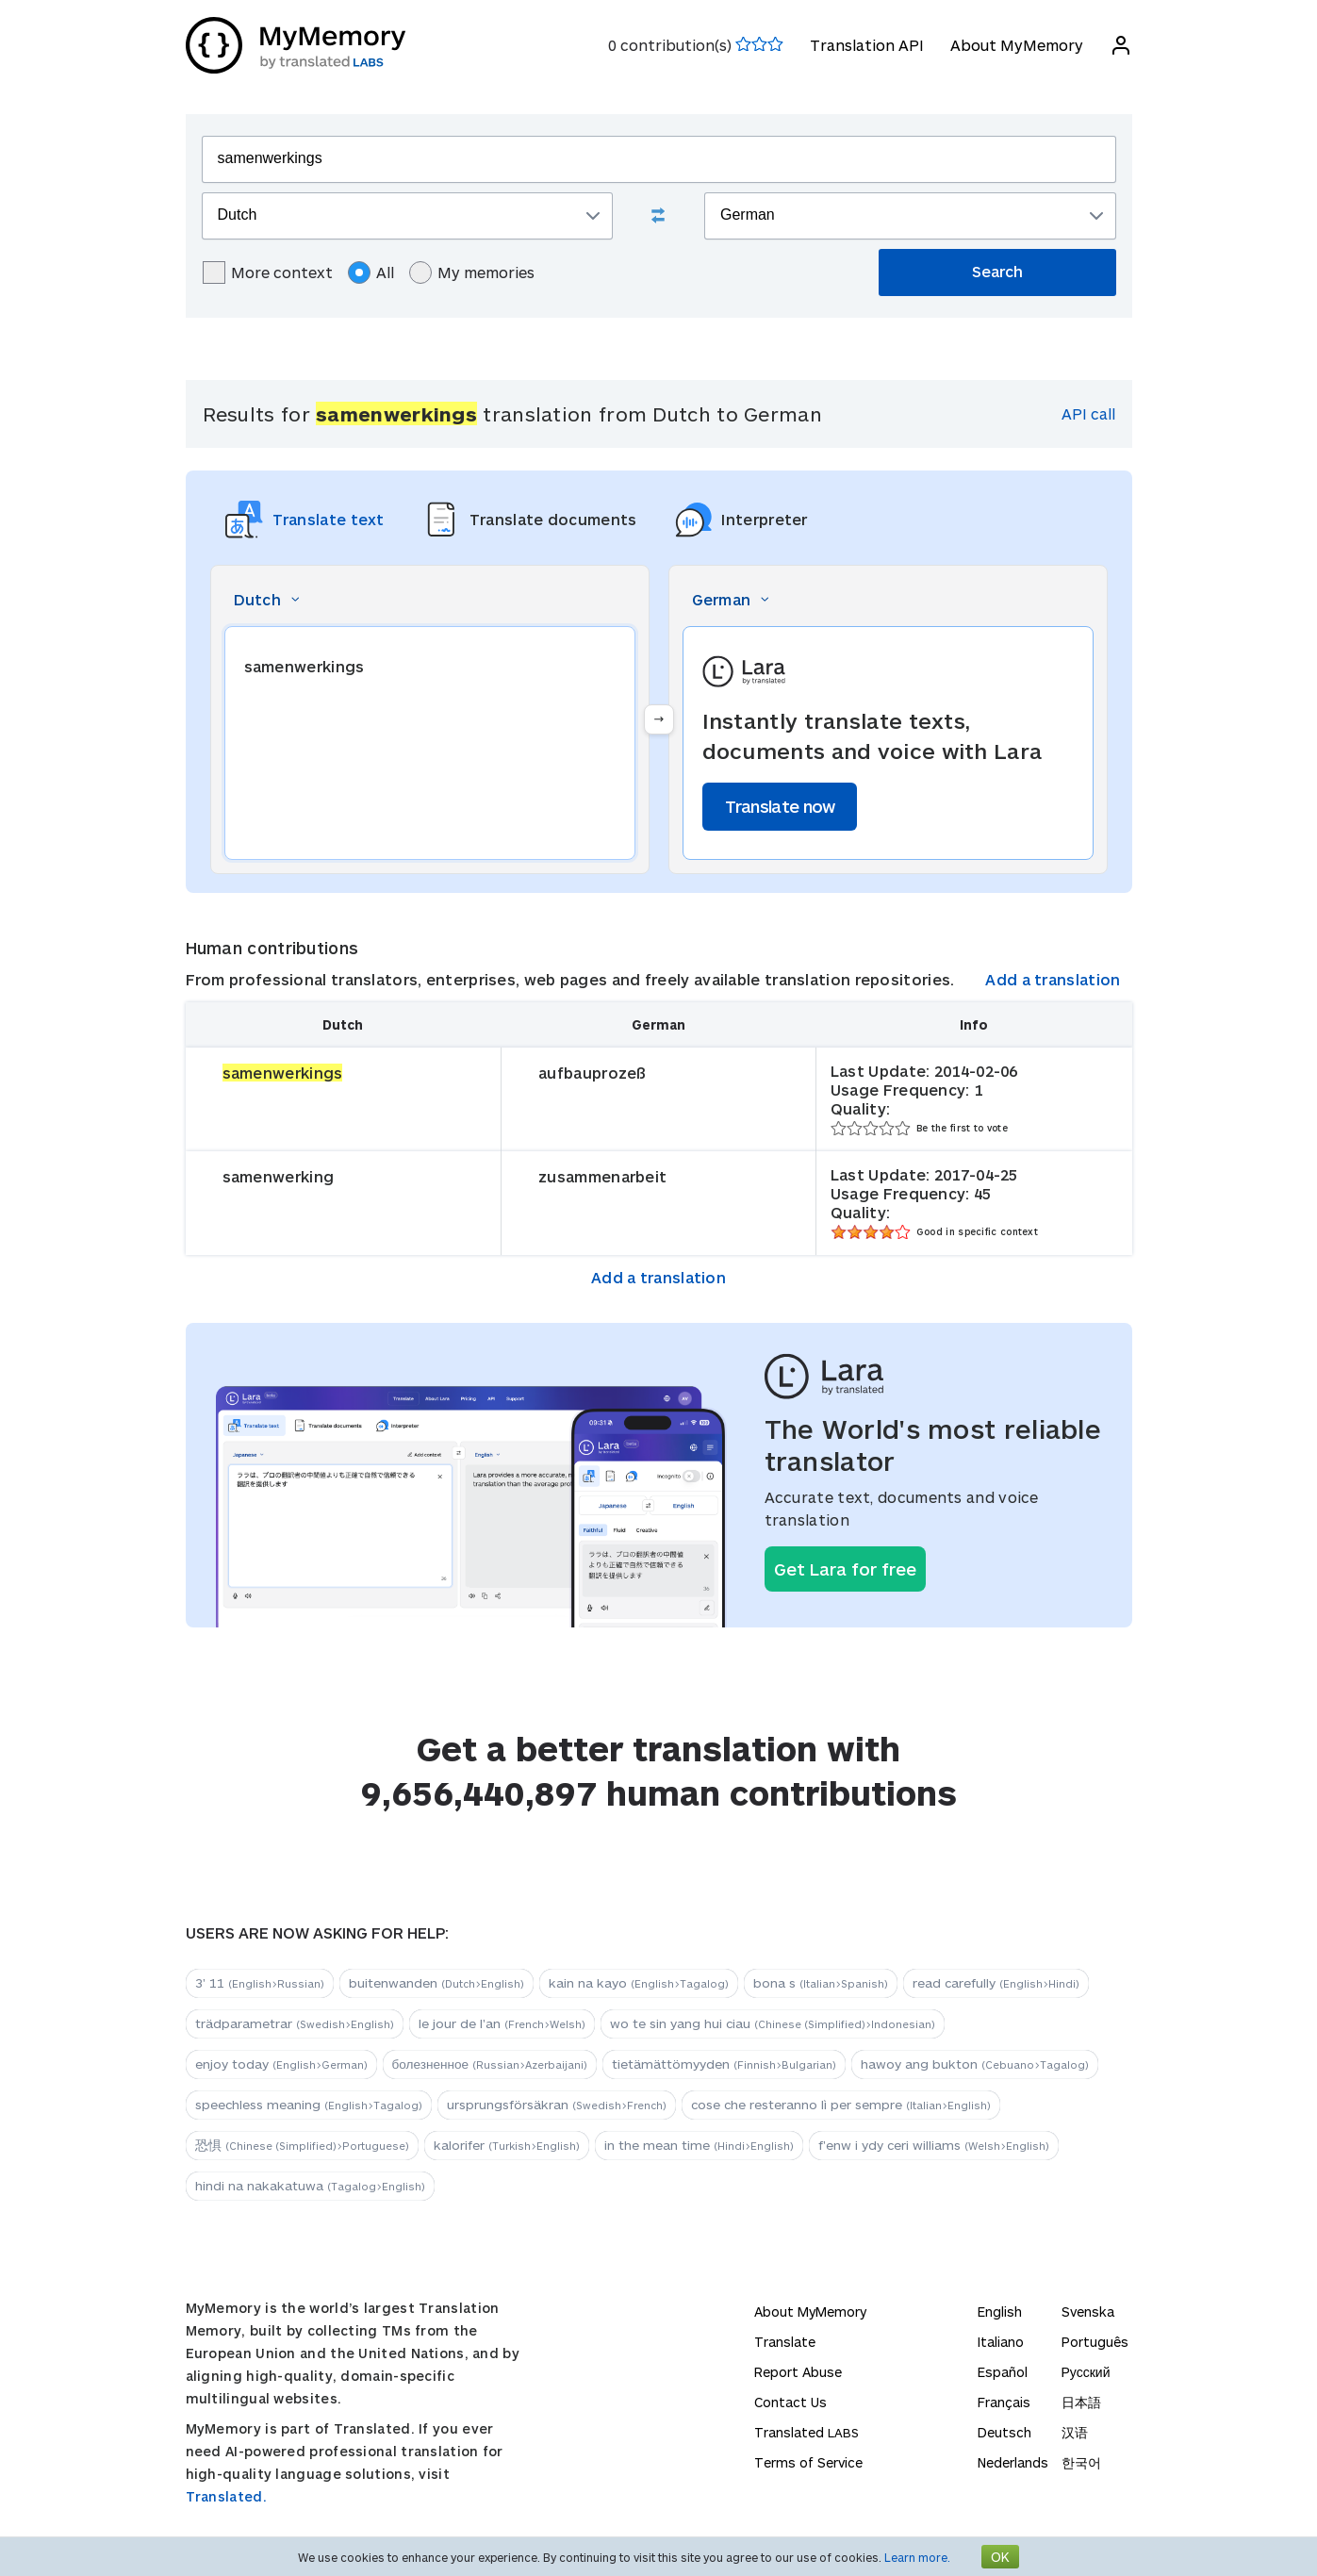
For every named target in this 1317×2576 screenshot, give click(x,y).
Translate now (780, 806)
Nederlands (1013, 2462)
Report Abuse (798, 2372)
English (1000, 2312)
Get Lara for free (845, 1569)
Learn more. (917, 2557)
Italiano (1001, 2342)
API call (1088, 413)
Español (1003, 2372)
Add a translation (1052, 979)
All (371, 272)
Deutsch (1004, 2432)
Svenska (1088, 2312)
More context (268, 272)
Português (1095, 2342)
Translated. (226, 2496)
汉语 (1075, 2432)
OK (1000, 2557)
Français (1004, 2402)
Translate (784, 2342)
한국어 (1081, 2462)
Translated (806, 2432)
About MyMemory (1016, 45)
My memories (472, 272)
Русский (1086, 2372)
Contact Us (790, 2402)
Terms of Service (808, 2462)
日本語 (1081, 2402)
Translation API (867, 45)
